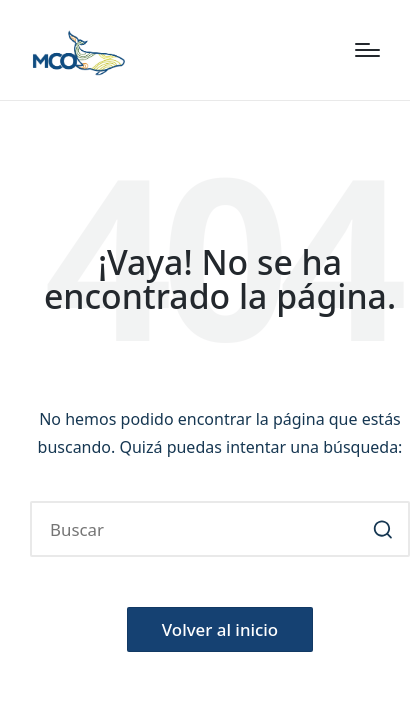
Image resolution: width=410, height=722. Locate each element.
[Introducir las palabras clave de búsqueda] (220, 529)
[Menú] (367, 50)
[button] (382, 529)
